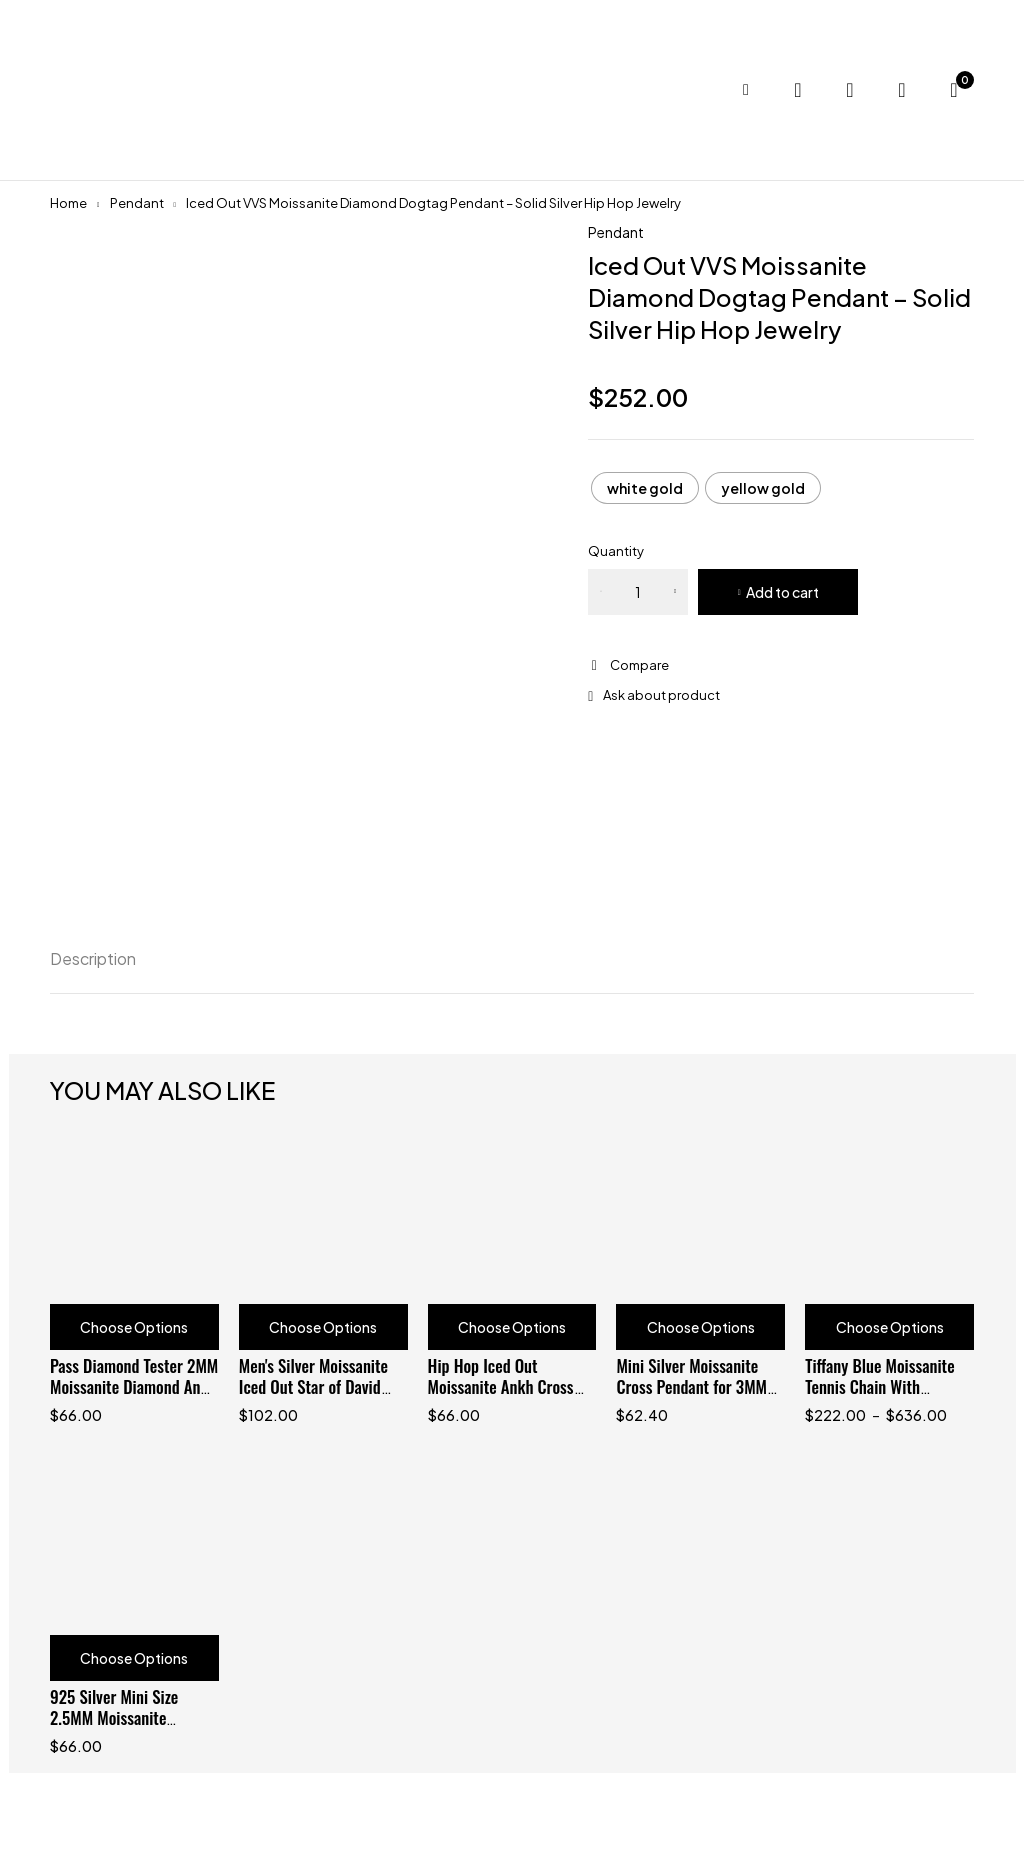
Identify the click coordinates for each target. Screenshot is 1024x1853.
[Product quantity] (638, 592)
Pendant (137, 203)
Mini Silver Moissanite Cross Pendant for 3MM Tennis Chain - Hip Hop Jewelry (691, 1397)
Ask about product (661, 695)
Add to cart (782, 592)
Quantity (616, 551)
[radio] (645, 488)
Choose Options (134, 1327)
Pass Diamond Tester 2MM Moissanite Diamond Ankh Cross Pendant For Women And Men (134, 1397)
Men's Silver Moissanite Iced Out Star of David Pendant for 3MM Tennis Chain (316, 1397)
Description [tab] (93, 958)
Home (68, 203)
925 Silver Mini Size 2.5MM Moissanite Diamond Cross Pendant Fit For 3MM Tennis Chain (130, 1728)
